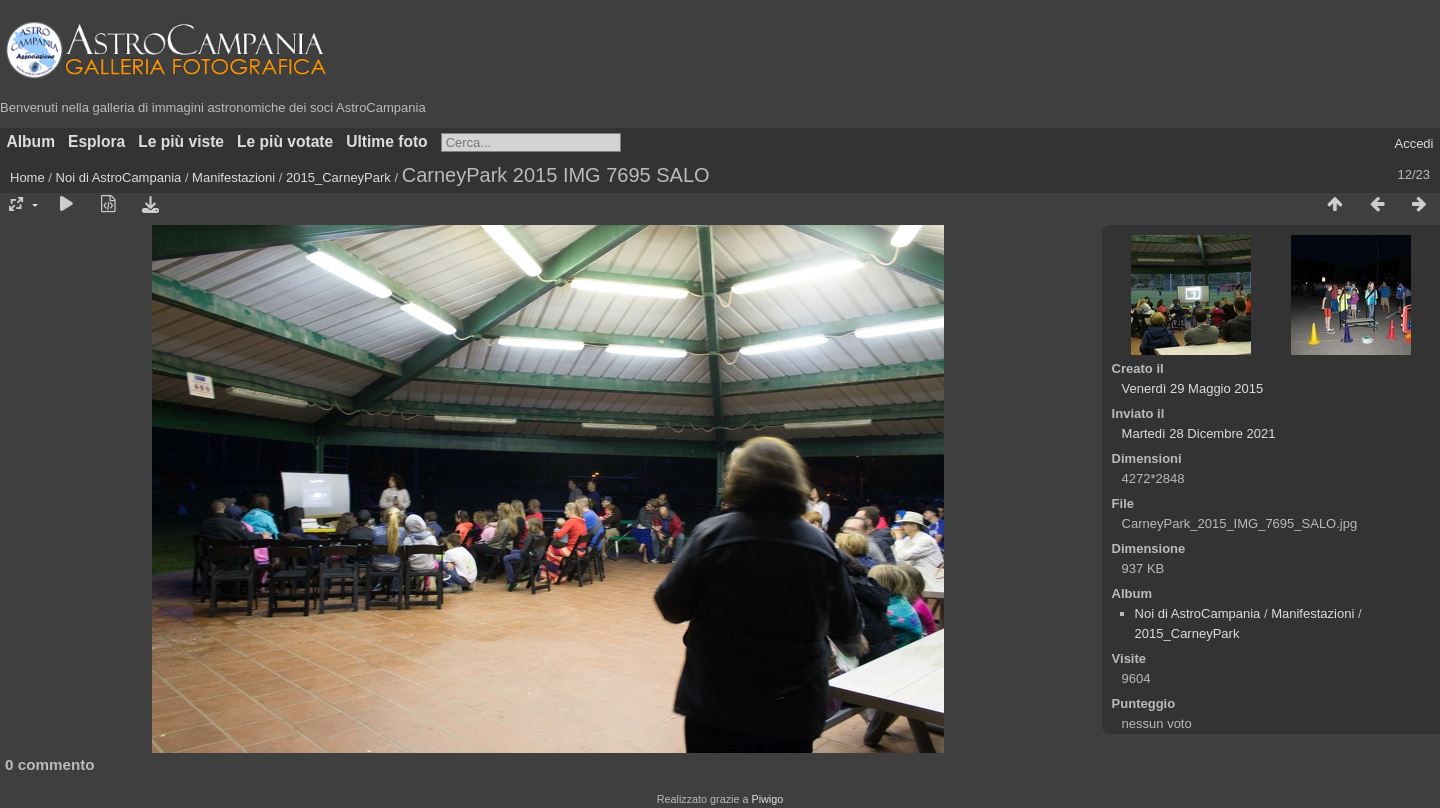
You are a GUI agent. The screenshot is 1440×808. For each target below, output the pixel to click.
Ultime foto (386, 141)
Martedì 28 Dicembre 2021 (1199, 433)
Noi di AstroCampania (119, 177)
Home (27, 177)
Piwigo (767, 799)
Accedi (1413, 143)
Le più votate (285, 141)
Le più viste (181, 141)
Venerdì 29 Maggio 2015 (1193, 388)
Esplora (96, 141)
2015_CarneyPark (338, 177)
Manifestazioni (233, 177)
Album (31, 141)
